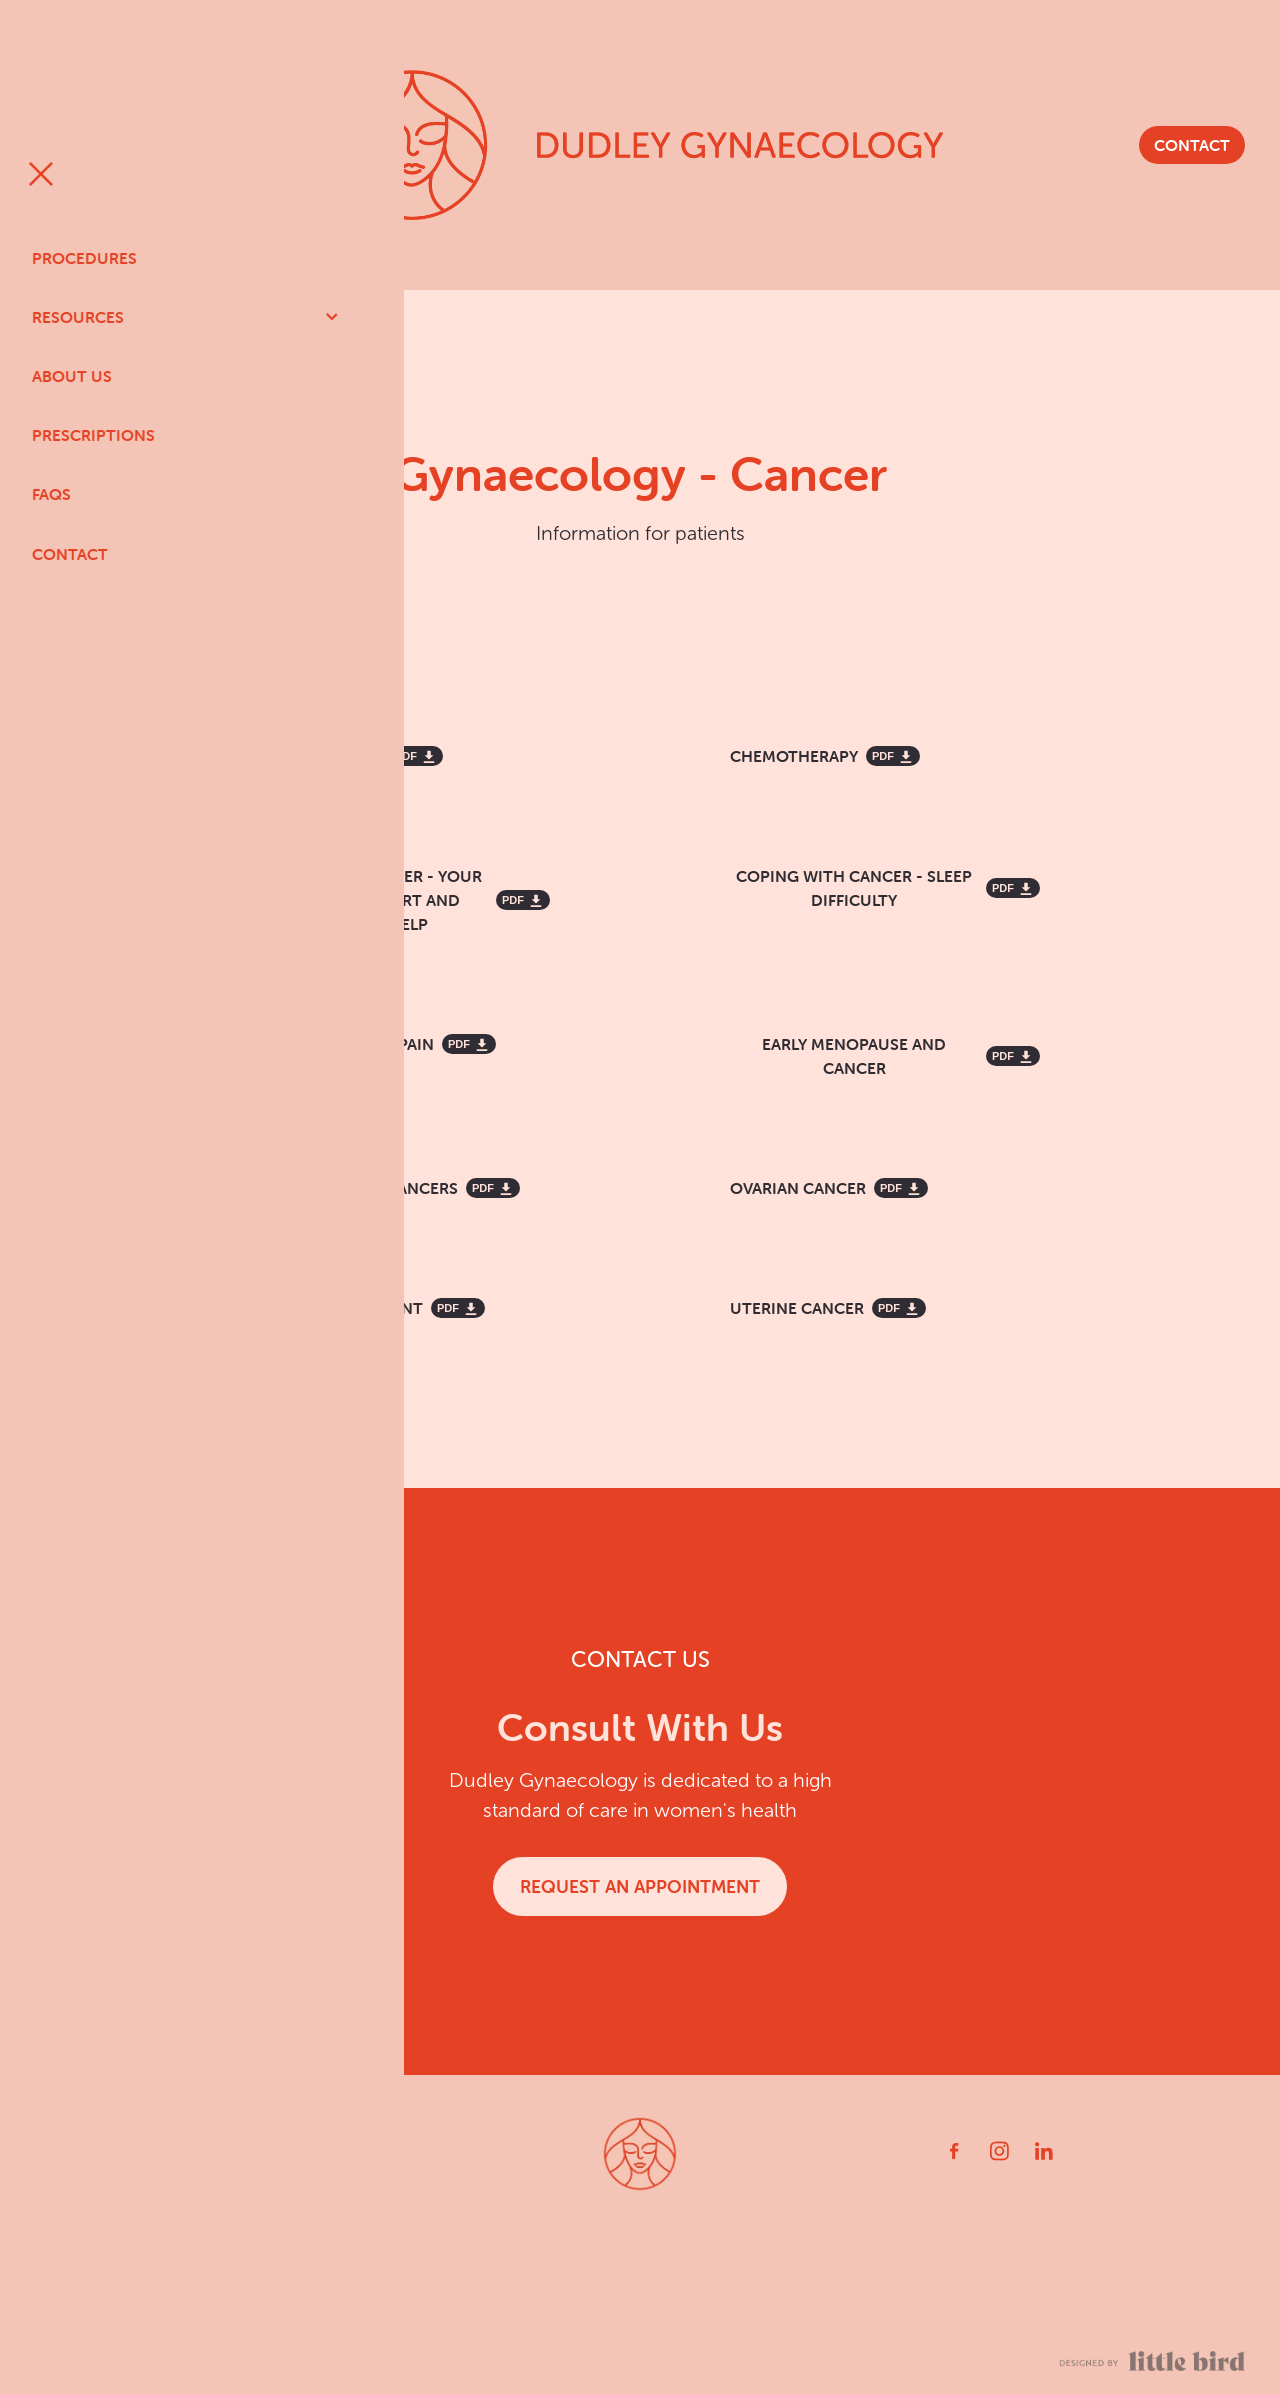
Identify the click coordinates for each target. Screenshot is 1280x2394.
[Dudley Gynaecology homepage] (639, 145)
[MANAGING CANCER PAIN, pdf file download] (368, 1044)
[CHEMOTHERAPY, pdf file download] (825, 756)
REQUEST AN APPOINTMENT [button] (640, 1886)
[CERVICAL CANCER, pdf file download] (341, 756)
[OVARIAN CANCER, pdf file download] (829, 1188)
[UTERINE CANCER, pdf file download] (828, 1308)
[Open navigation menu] (186, 145)
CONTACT (1192, 145)
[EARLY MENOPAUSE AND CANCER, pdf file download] (885, 1056)
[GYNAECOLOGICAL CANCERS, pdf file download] (380, 1188)
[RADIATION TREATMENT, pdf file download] (362, 1308)
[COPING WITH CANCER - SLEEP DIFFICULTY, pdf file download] (885, 888)
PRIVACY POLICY (341, 2357)
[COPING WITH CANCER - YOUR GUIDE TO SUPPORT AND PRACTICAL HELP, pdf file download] (395, 900)
